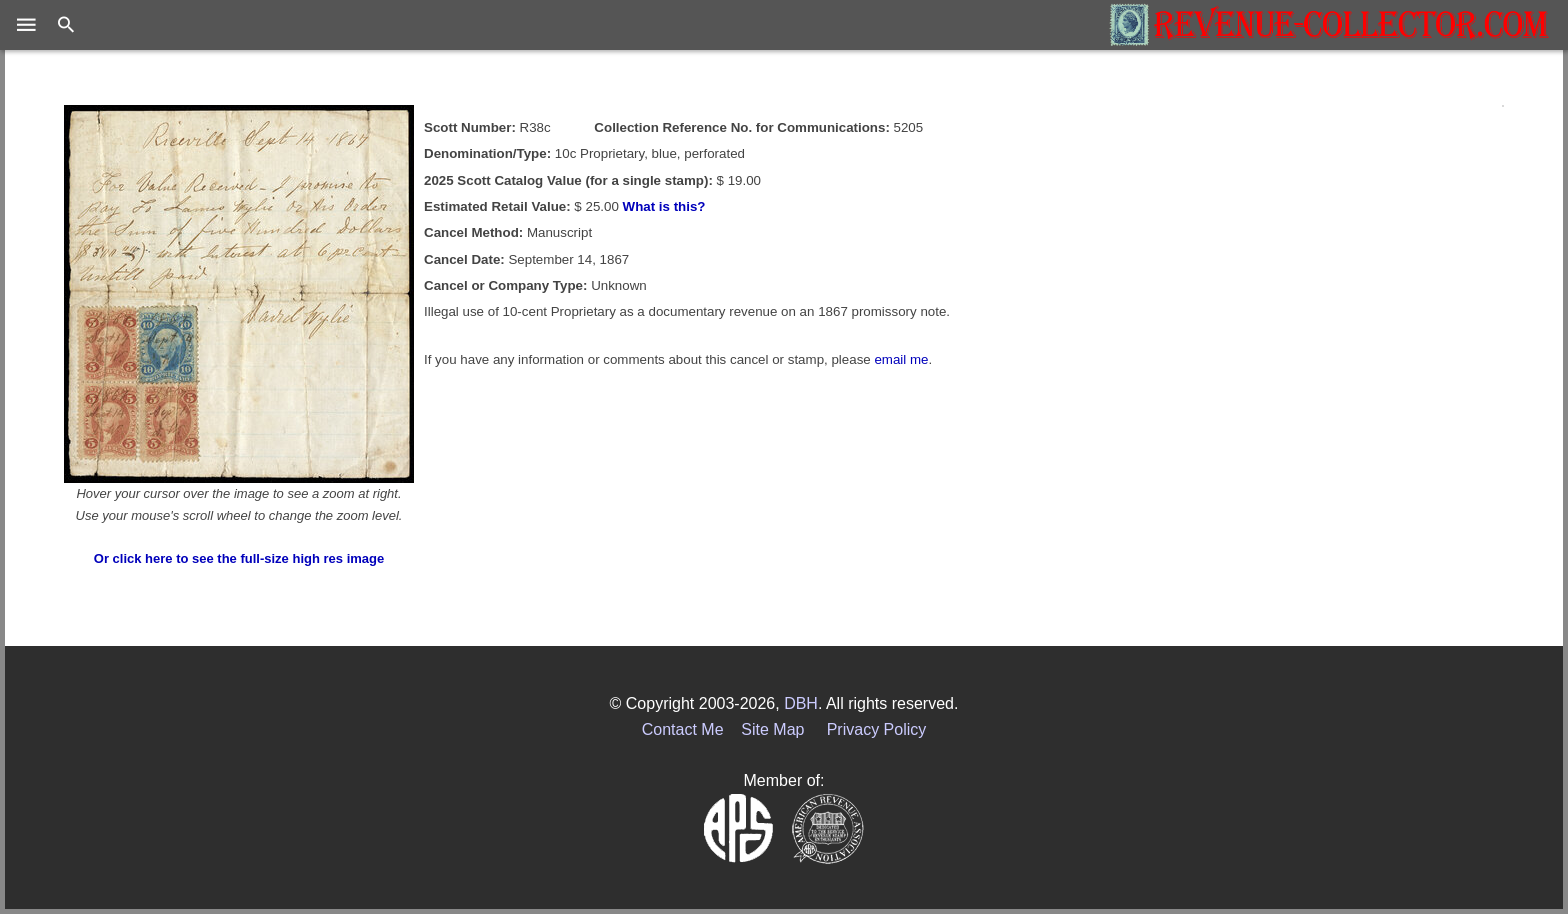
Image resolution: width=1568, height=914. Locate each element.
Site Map (772, 729)
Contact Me (683, 729)
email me (901, 359)
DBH (801, 703)
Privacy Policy (877, 729)
